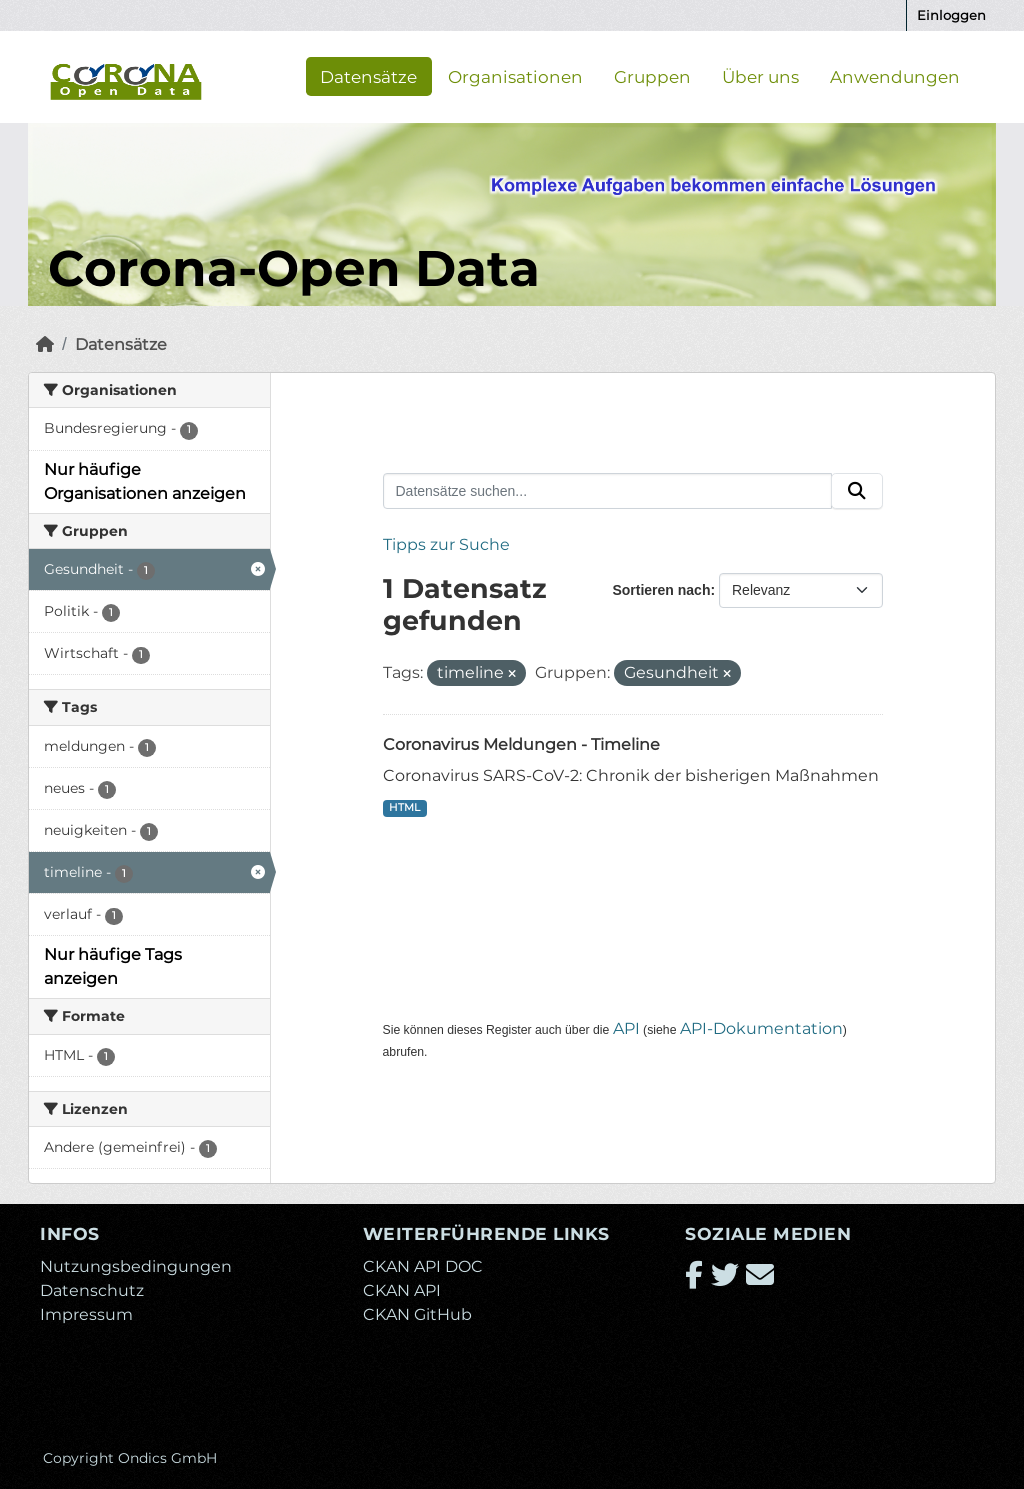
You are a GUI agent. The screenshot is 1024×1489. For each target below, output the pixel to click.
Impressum (86, 1314)
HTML (404, 807)
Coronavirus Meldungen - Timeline (521, 744)
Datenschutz (92, 1290)
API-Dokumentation (761, 1028)
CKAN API (402, 1290)
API (626, 1028)
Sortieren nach (661, 590)
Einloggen (951, 15)
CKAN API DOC (423, 1266)
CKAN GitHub (417, 1314)
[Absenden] (857, 491)
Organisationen (515, 76)
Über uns (760, 76)
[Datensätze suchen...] (608, 491)
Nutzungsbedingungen (136, 1266)
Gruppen (652, 76)
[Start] (45, 344)
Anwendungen (895, 76)
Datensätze (368, 76)
